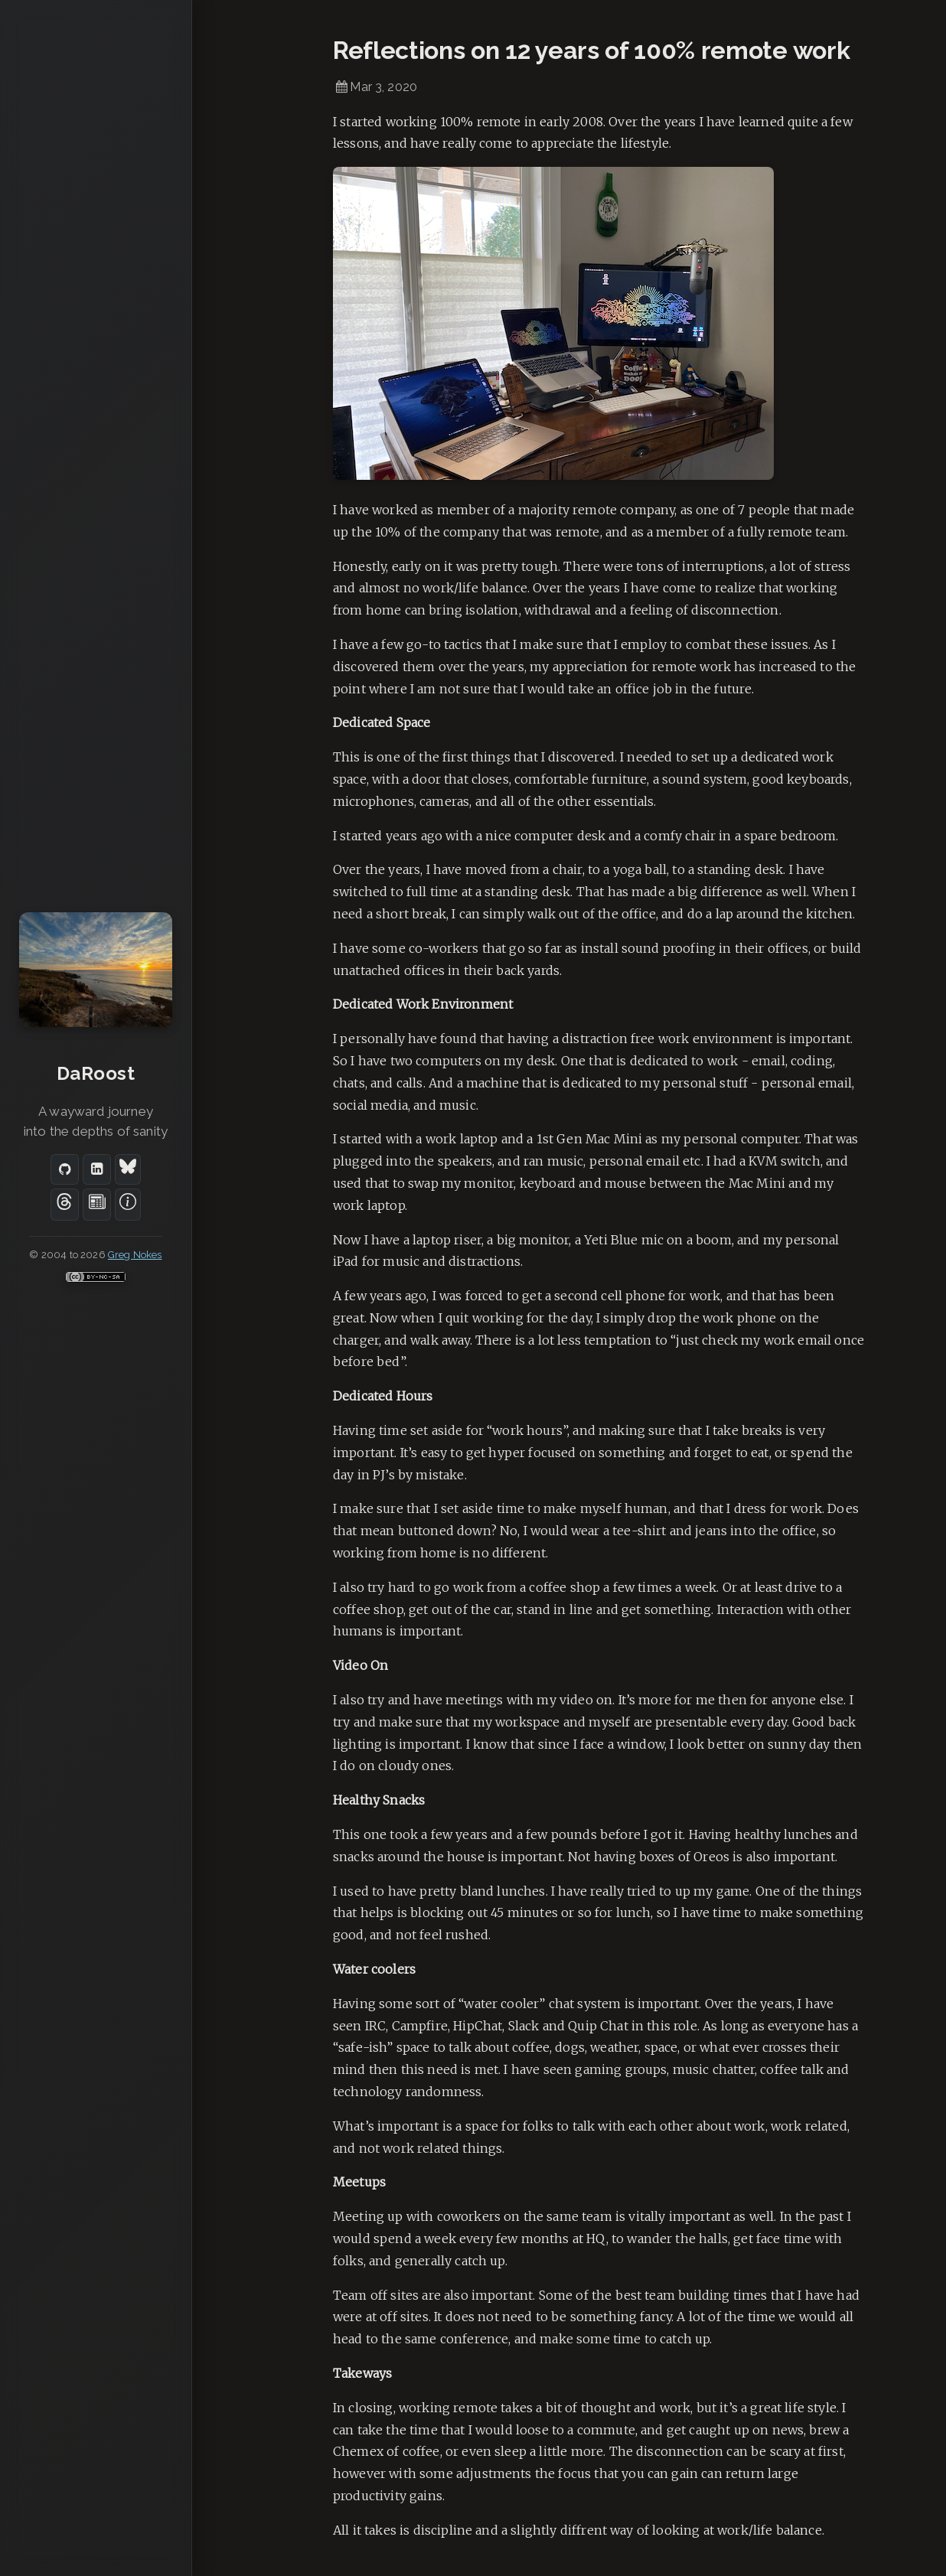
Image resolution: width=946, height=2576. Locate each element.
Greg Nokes (135, 1254)
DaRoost (96, 1073)
